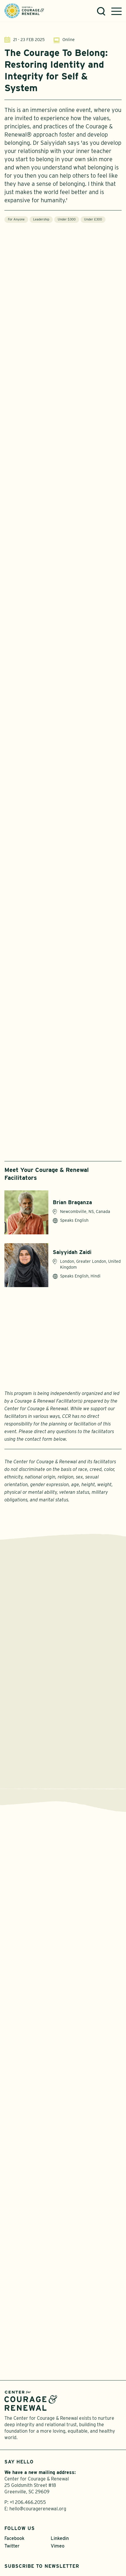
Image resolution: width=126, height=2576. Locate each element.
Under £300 (93, 222)
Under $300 (67, 222)
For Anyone (16, 222)
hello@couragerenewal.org (37, 2464)
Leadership (41, 222)
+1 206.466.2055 (28, 2458)
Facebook (14, 2494)
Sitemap (75, 2546)
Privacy (51, 2546)
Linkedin (60, 2494)
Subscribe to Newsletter (41, 2521)
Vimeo (57, 2501)
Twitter (12, 2501)
